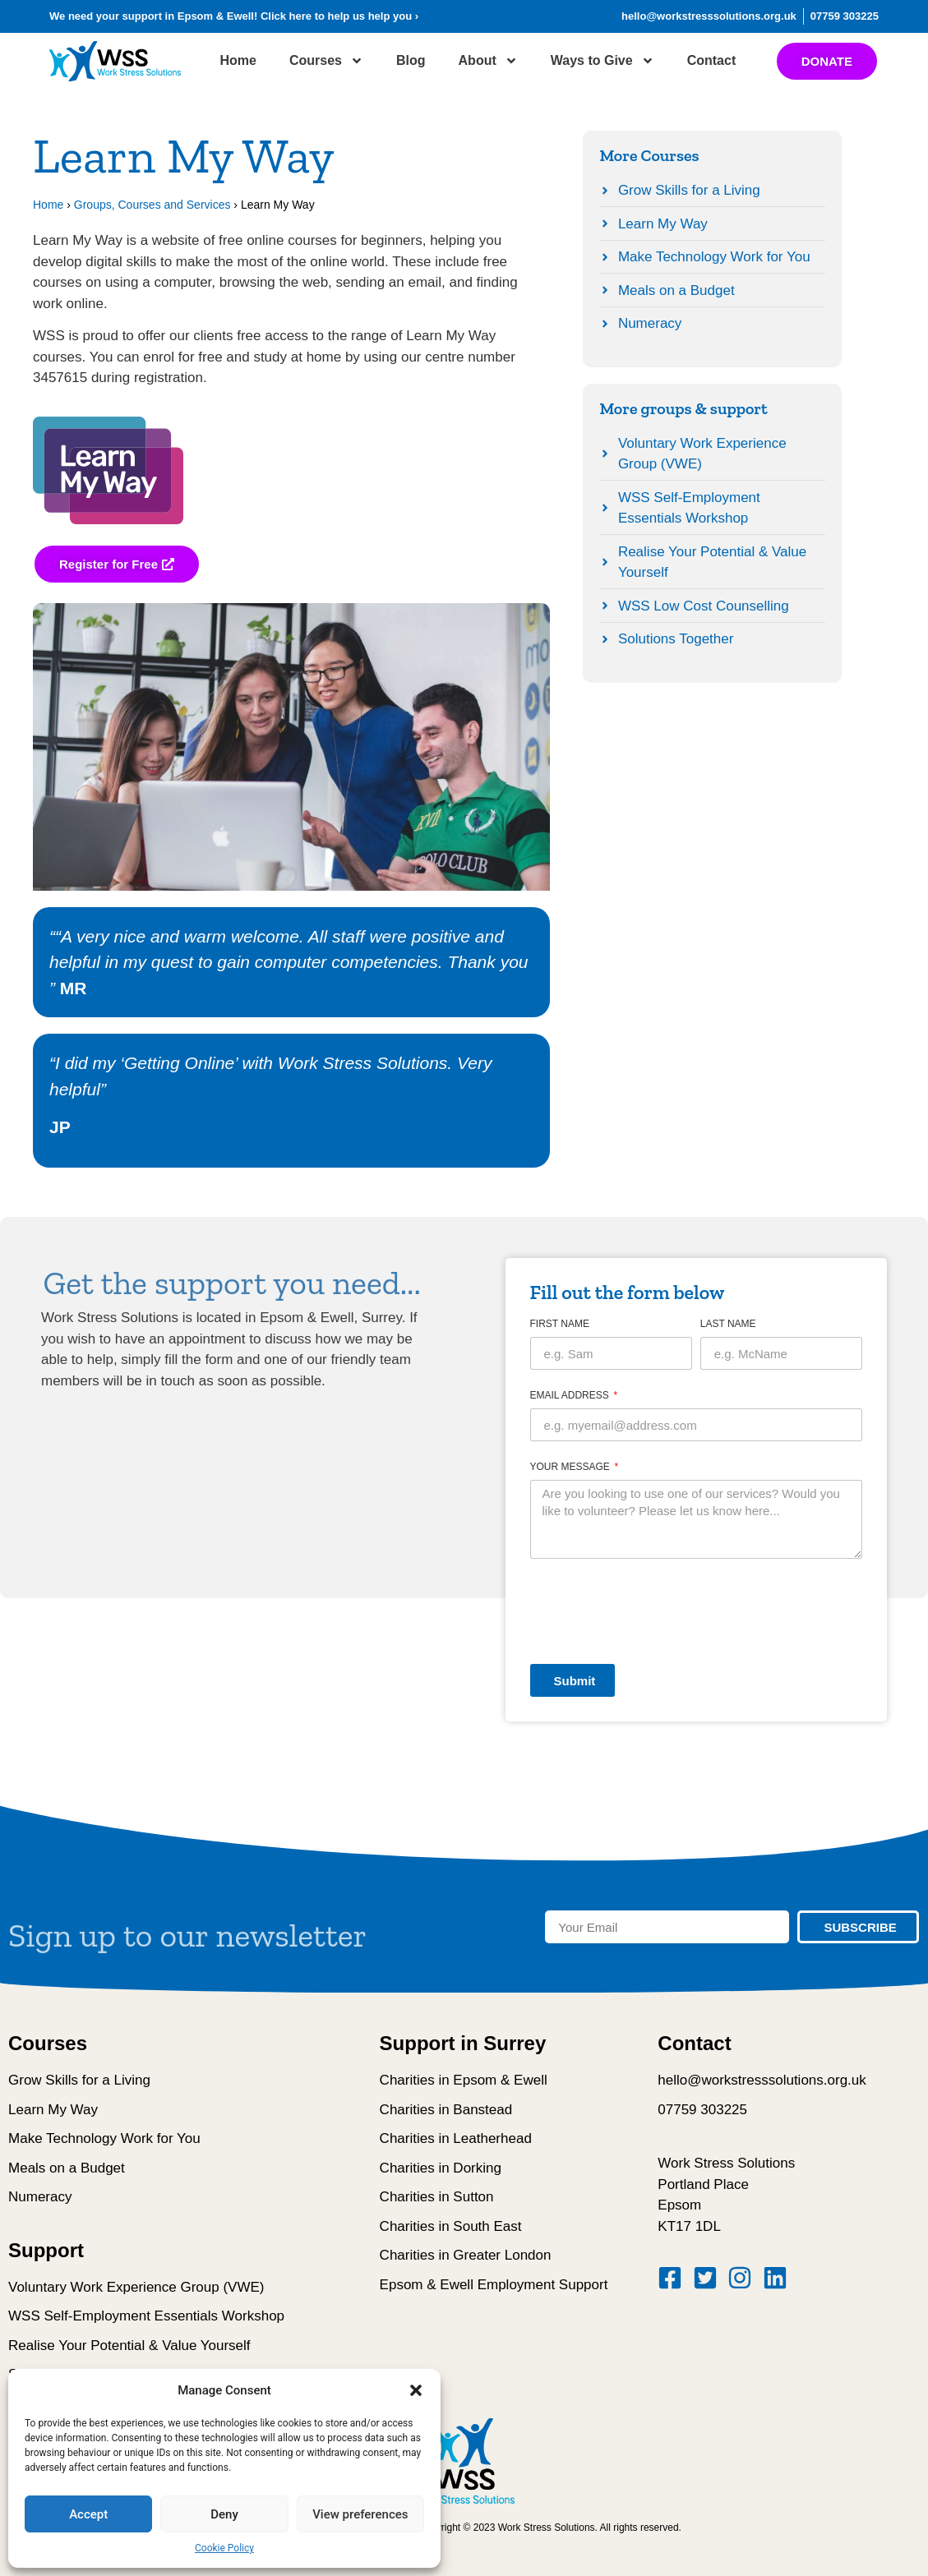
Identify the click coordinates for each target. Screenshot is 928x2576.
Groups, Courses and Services (152, 204)
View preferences (360, 2514)
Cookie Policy (224, 2548)
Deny (224, 2514)
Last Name (728, 1324)
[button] (416, 2390)
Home (238, 60)
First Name (559, 1324)
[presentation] (655, 1611)
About (488, 61)
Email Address (571, 1395)
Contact (711, 60)
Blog (411, 60)
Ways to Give (602, 61)
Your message (571, 1467)
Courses (326, 61)
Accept (88, 2514)
